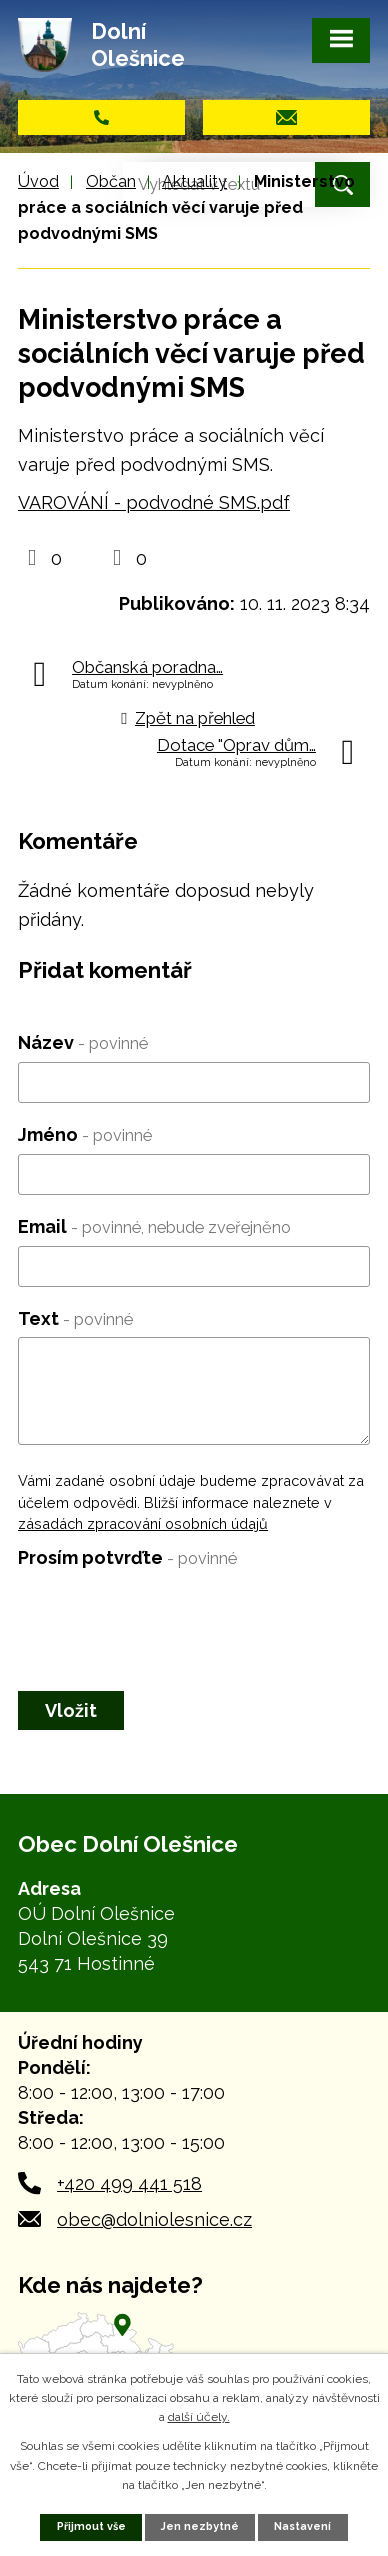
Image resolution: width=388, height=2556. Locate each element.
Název (83, 1042)
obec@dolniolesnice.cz (154, 2219)
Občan (111, 181)
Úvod (38, 181)
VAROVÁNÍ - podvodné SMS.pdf (154, 502)
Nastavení (302, 2526)
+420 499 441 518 (129, 2183)
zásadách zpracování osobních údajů (143, 1523)
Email (154, 1226)
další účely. (199, 2417)
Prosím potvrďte (127, 1557)
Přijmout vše (91, 2526)
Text (75, 1318)
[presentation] (170, 1616)
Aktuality (194, 181)
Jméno (85, 1134)
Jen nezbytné (200, 2526)
